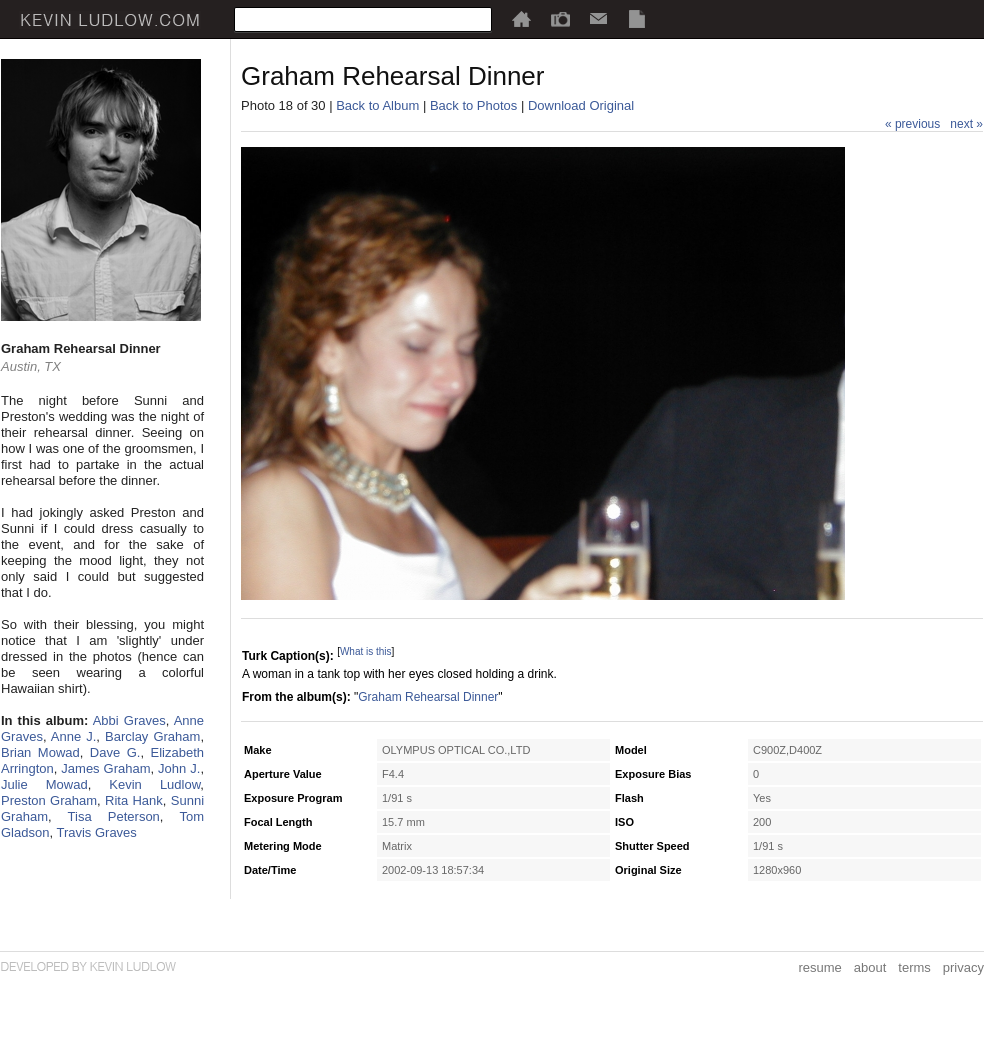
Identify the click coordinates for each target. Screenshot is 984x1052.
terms (914, 967)
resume (819, 967)
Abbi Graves (129, 720)
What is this (366, 651)
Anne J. (74, 736)
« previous (912, 124)
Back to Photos (473, 105)
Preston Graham (49, 800)
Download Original (581, 105)
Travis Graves (96, 832)
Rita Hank (134, 800)
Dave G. (115, 752)
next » (966, 124)
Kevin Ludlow (154, 784)
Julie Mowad (44, 784)
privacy (963, 967)
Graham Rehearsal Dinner (428, 697)
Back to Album (377, 105)
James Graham (105, 768)
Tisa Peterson (114, 816)
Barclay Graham (152, 736)
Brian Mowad (40, 752)
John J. (179, 768)
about (870, 967)
